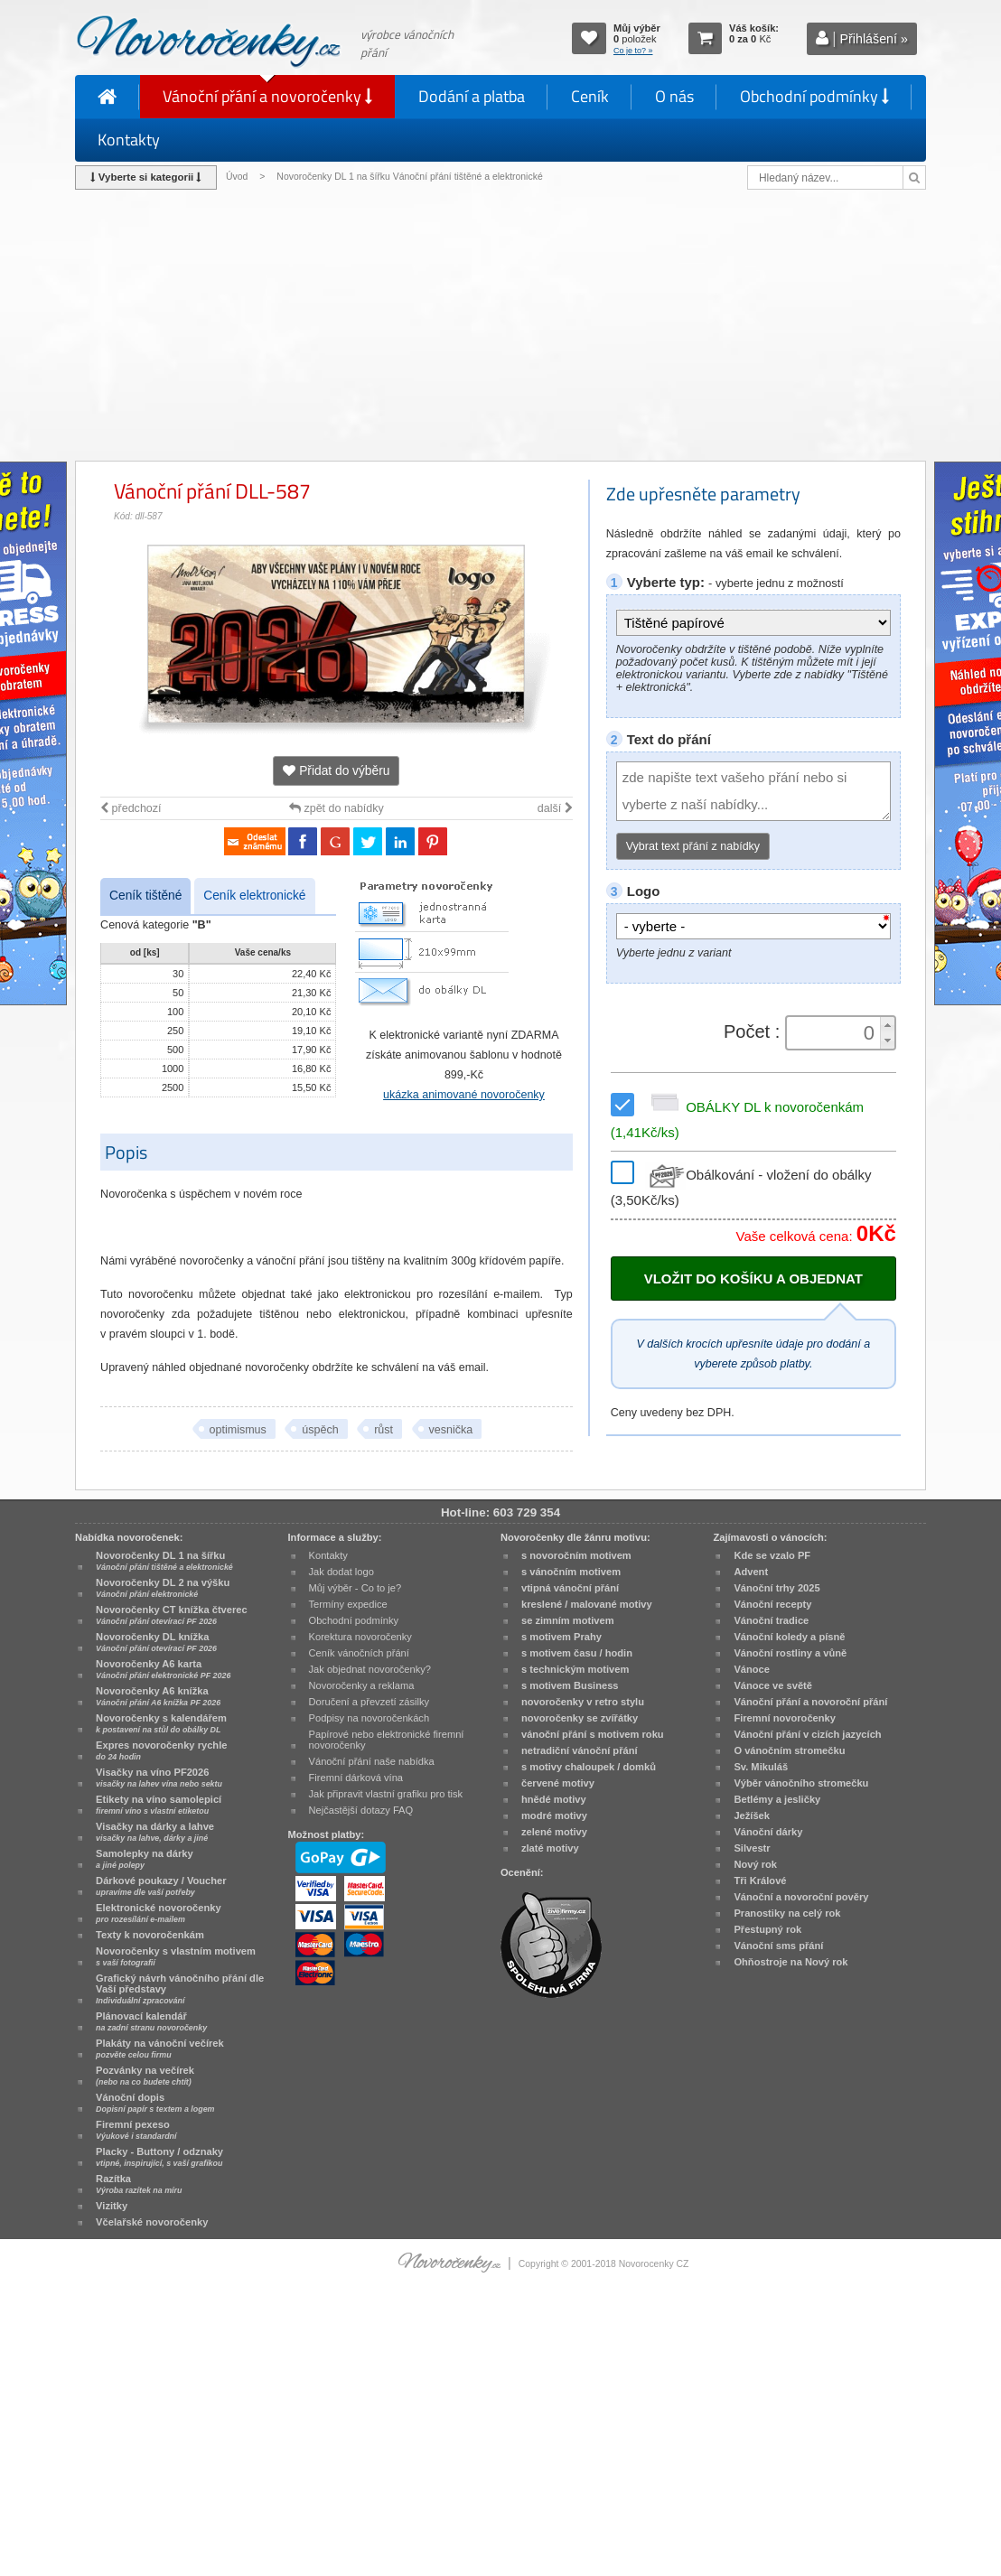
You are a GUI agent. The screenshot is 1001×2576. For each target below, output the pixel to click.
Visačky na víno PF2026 (159, 1777)
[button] (887, 1024)
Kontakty (129, 139)
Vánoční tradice (771, 1620)
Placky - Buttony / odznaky (159, 2157)
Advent (751, 1571)
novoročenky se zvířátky (579, 1718)
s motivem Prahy (561, 1636)
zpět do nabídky (336, 808)
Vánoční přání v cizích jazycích (807, 1734)
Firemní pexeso (136, 2130)
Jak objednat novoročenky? (370, 1669)
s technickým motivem (575, 1669)
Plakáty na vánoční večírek (160, 2048)
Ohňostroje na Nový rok (790, 1961)
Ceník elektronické (254, 895)
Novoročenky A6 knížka (158, 1696)
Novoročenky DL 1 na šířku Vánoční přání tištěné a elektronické (410, 177)
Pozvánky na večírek (145, 2075)
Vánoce (752, 1669)
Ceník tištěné (145, 895)
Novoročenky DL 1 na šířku (164, 1561)
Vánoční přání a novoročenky (267, 96)
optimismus (238, 1429)
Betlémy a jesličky (777, 1799)
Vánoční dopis (155, 2103)
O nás (674, 96)
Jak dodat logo (341, 1571)
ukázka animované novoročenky (464, 1094)
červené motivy (557, 1783)
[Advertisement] (500, 325)
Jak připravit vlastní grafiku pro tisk (386, 1793)
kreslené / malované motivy (586, 1604)
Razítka (139, 2184)
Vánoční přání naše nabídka (372, 1761)
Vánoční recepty (772, 1604)
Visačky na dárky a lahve (155, 1832)
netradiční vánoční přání (579, 1750)
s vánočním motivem (571, 1571)
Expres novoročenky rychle (161, 1750)
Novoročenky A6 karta (163, 1669)
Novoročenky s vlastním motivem (176, 1956)
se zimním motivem (567, 1620)
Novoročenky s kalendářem (161, 1723)
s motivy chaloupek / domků (588, 1766)
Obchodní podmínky (814, 96)
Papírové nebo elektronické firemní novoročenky (386, 1739)
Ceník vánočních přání (359, 1652)
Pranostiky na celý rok (787, 1913)
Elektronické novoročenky (158, 1913)
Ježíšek (752, 1815)
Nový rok (755, 1864)
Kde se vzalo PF (772, 1555)
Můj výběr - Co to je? (355, 1587)
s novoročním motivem (576, 1555)
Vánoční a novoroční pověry (801, 1896)
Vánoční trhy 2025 (776, 1587)
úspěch (320, 1429)
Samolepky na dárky (144, 1859)
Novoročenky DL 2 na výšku (162, 1588)
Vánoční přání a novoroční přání (810, 1701)
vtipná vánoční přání (570, 1587)
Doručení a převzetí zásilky (369, 1701)
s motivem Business (570, 1685)
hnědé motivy (553, 1799)
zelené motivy (554, 1831)
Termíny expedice (348, 1604)
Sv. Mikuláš (761, 1766)
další (555, 808)
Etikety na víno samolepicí (158, 1804)
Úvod (237, 177)
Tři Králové (760, 1880)
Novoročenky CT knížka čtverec (172, 1615)
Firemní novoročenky (785, 1718)
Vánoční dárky (768, 1831)
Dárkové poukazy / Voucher (161, 1886)
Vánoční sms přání (778, 1945)
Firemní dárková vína (356, 1777)
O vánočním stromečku (789, 1750)
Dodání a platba (471, 96)
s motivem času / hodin (576, 1652)
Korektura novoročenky (360, 1636)
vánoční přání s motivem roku (592, 1734)
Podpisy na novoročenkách (369, 1718)
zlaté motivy (550, 1848)
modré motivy (554, 1815)
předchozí (130, 808)
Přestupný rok (767, 1929)
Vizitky (111, 2205)
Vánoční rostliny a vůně (790, 1652)
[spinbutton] (835, 1033)
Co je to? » (633, 50)
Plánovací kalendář (151, 2021)
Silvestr (752, 1848)
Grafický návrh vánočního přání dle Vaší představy (180, 1989)
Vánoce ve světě (773, 1685)
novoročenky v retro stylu (582, 1701)
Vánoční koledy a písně (789, 1636)
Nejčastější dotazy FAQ (361, 1810)
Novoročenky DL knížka (156, 1642)
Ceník (590, 96)
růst (383, 1429)
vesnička (451, 1429)
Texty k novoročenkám (150, 1934)
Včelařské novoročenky (152, 2222)
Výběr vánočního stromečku (801, 1783)
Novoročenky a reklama (362, 1685)
